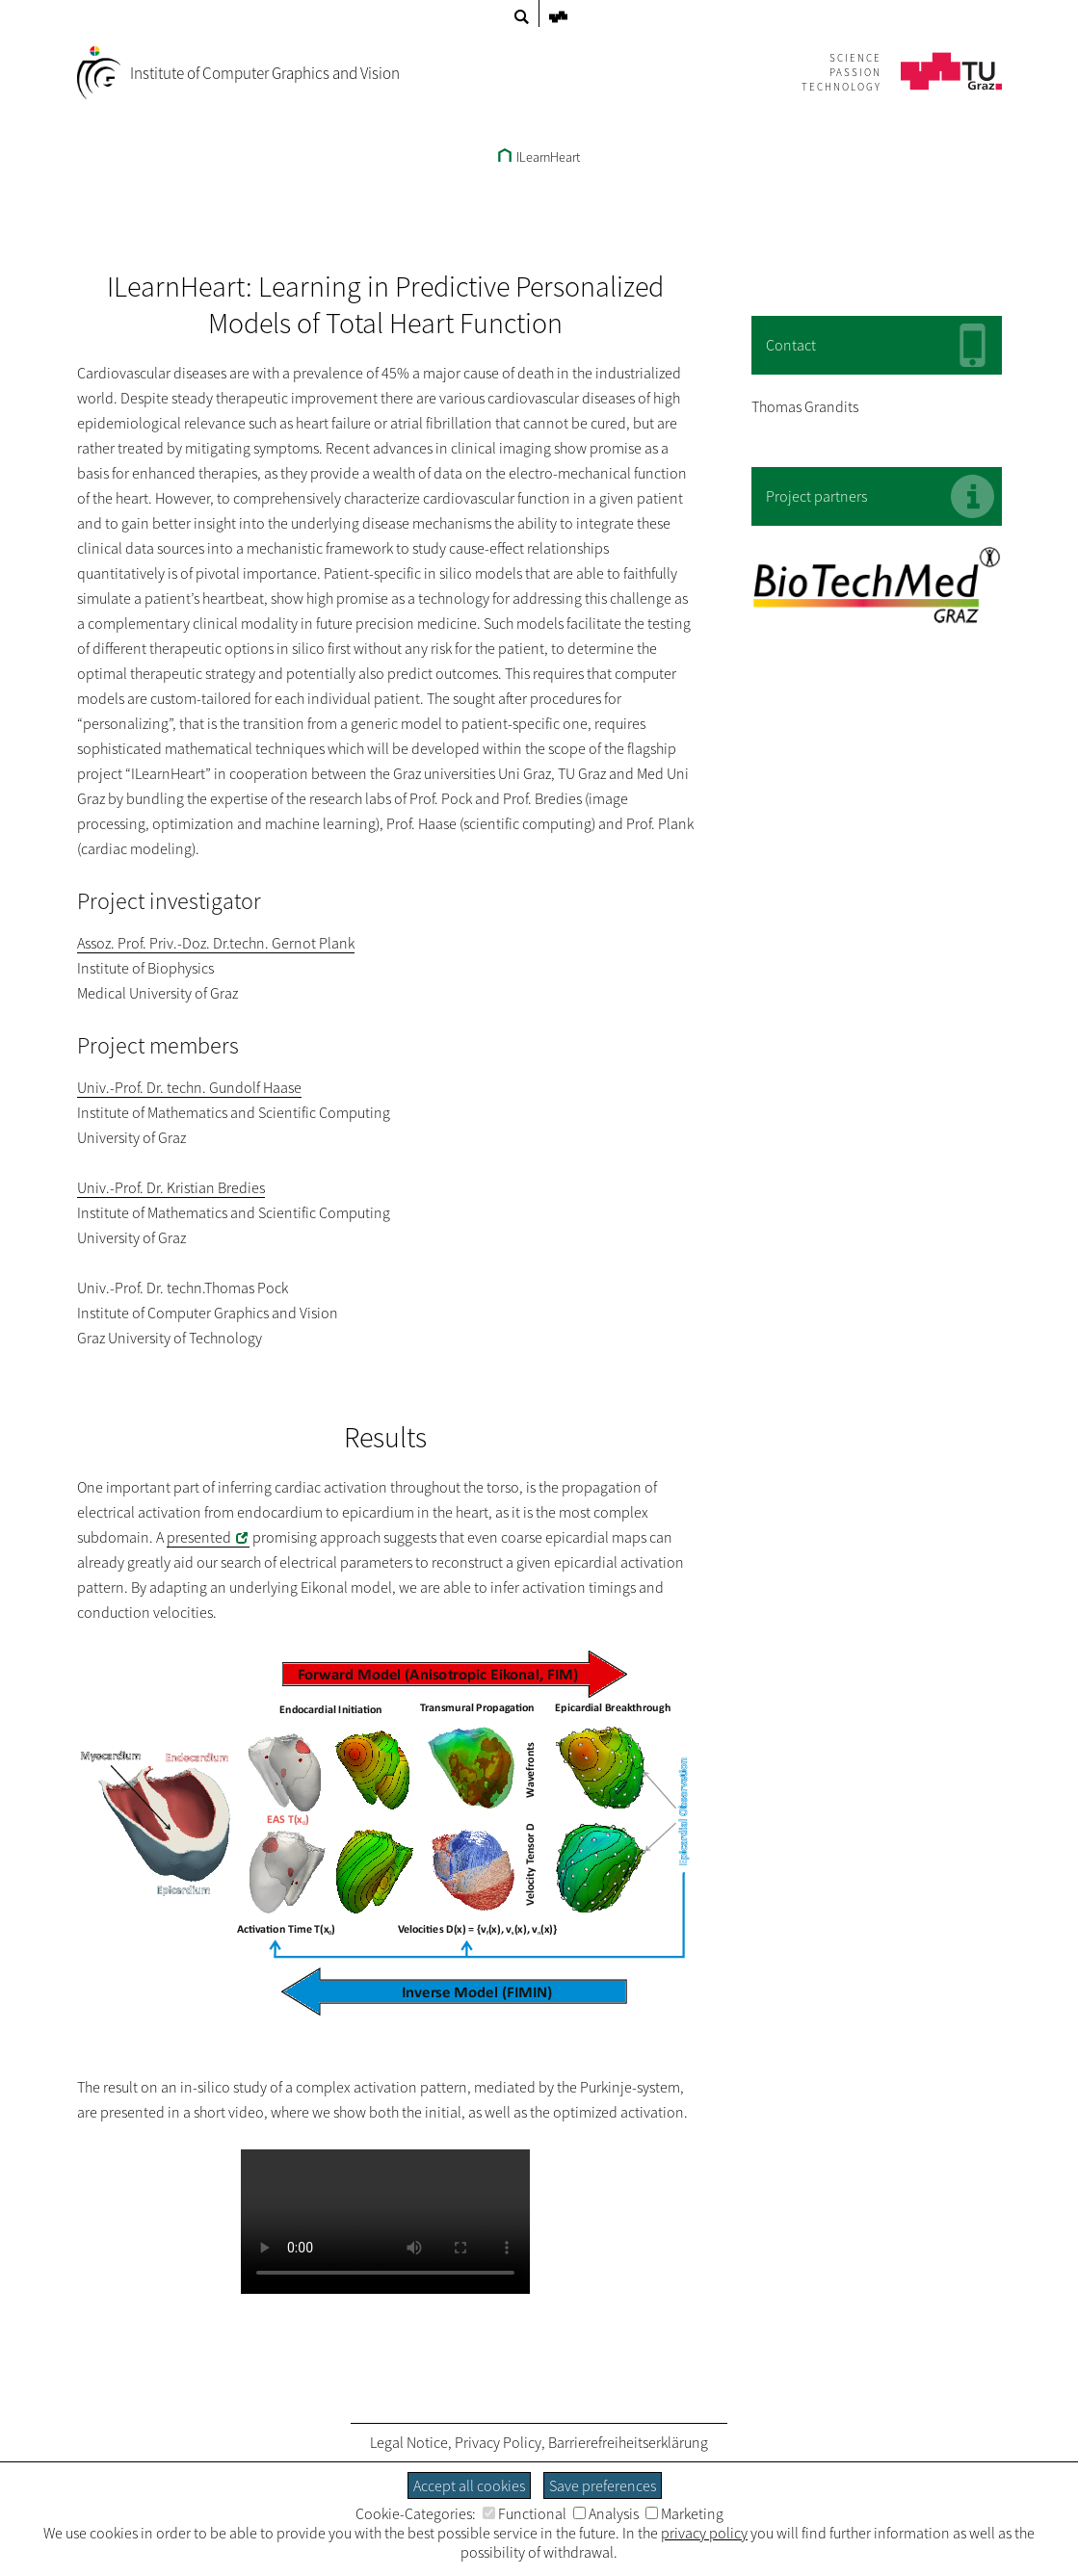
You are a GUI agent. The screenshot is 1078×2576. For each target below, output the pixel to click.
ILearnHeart (539, 157)
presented (199, 1537)
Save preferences (602, 2485)
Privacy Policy (498, 2442)
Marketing (684, 2513)
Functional (524, 2513)
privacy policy (704, 2532)
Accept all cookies (469, 2485)
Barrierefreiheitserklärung (628, 2442)
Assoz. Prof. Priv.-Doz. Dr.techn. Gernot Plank (216, 942)
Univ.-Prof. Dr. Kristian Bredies (171, 1187)
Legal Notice (409, 2442)
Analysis (606, 2513)
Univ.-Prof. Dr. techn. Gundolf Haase (189, 1087)
